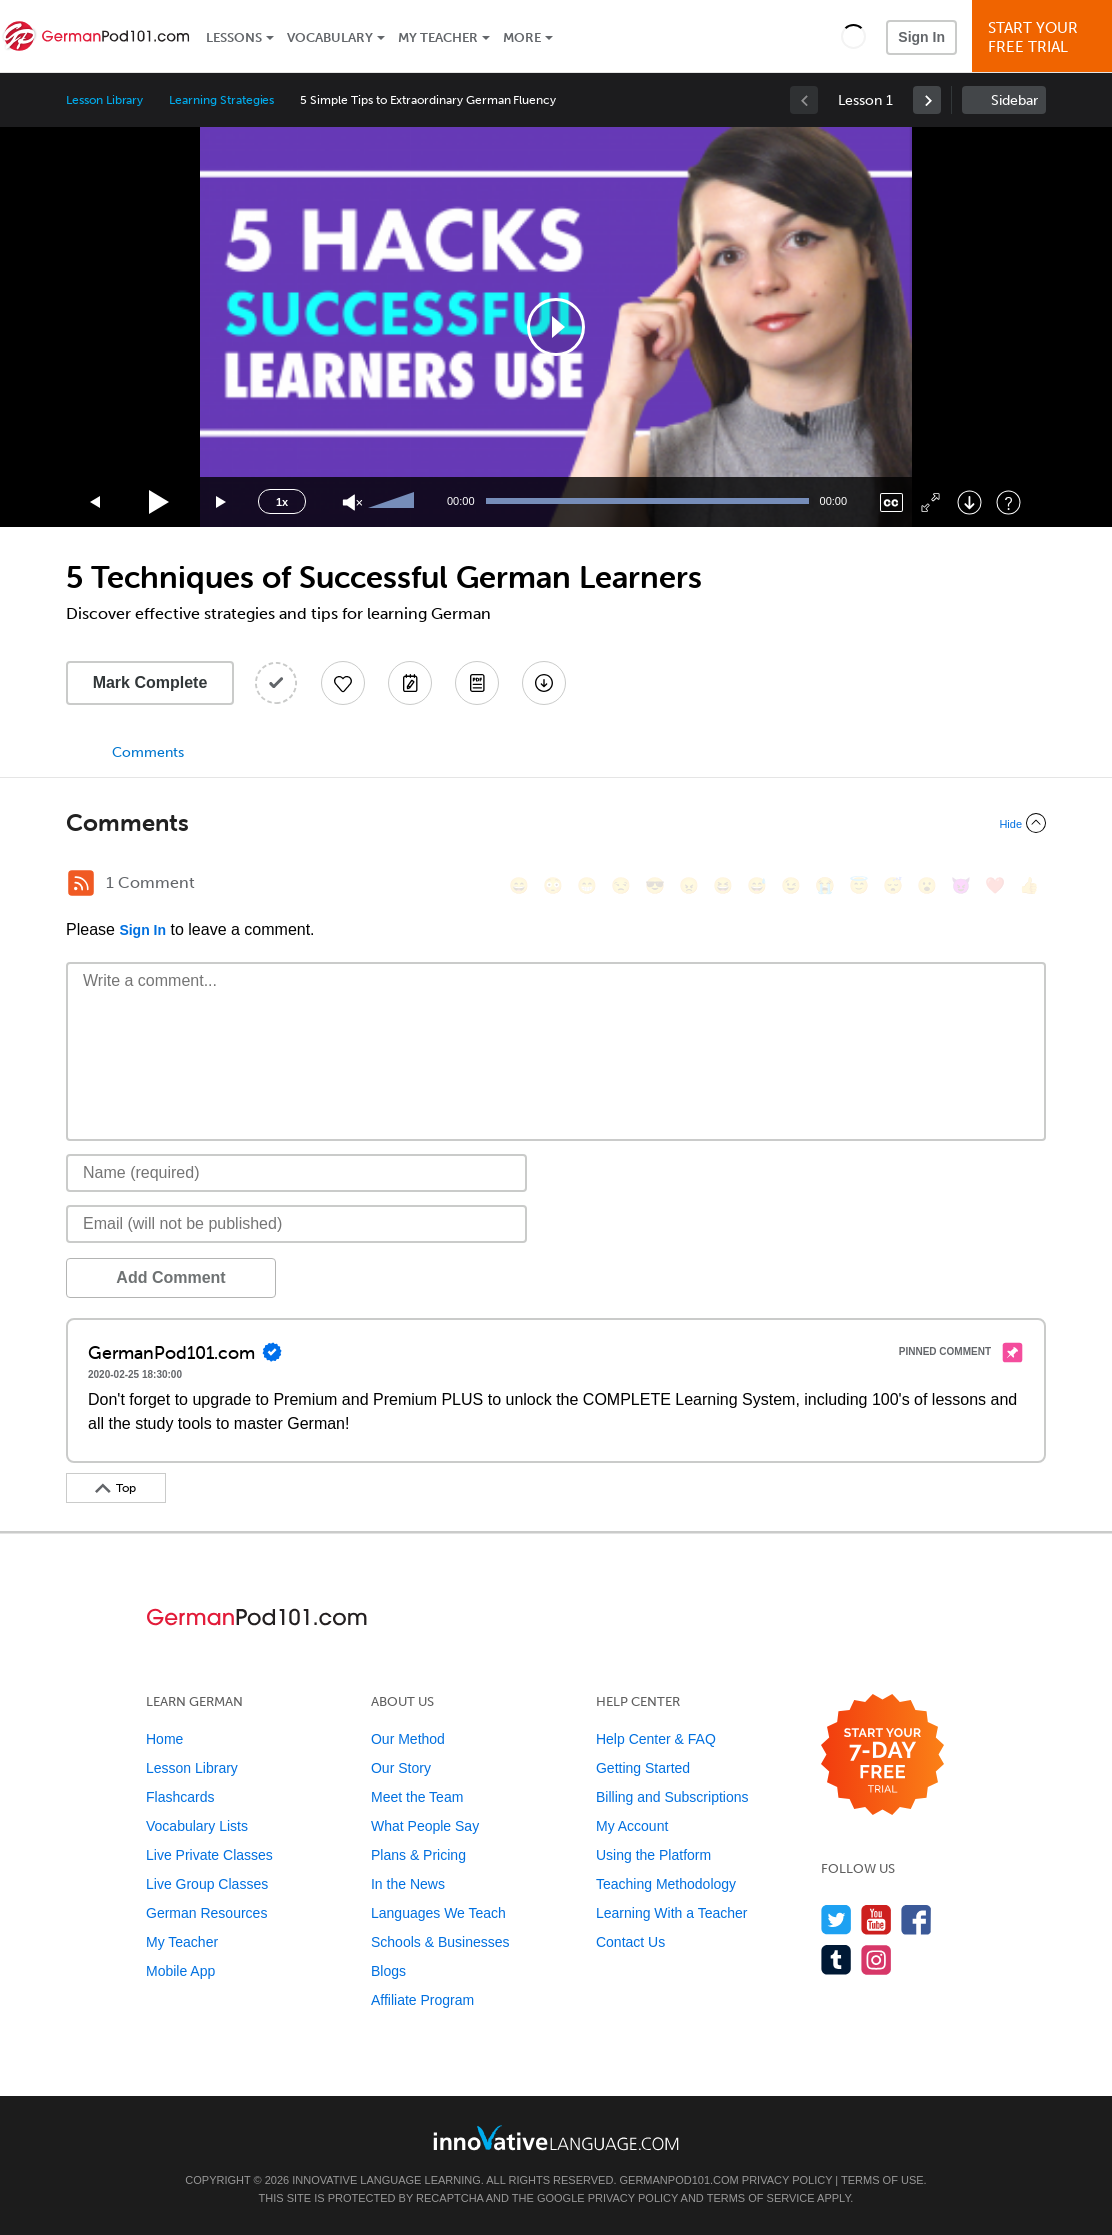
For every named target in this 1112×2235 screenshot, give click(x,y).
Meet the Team (417, 1797)
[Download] (969, 502)
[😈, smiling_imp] (961, 885)
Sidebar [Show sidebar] (1014, 100)
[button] (853, 36)
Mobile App (180, 1971)
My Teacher (438, 37)
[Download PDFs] (477, 683)
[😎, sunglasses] (655, 885)
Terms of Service (761, 2198)
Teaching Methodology (666, 1884)
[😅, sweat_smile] (757, 885)
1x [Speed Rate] (282, 502)
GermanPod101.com (679, 2180)
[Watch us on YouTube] (876, 1919)
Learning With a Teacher (672, 1913)
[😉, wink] (791, 885)
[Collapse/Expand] (556, 823)
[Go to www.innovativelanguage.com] (556, 2137)
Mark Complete (150, 682)
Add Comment (170, 1277)
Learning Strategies (221, 100)
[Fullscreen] (930, 502)
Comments (148, 752)
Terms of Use (882, 2180)
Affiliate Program (422, 2000)
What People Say (425, 1826)
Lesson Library (104, 100)
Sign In (921, 37)
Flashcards (180, 1797)
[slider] (394, 502)
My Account (632, 1826)
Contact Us (630, 1942)
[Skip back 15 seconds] (96, 502)
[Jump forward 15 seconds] (222, 502)
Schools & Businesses (440, 1942)
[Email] (296, 1224)
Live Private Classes (209, 1855)
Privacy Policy (787, 2180)
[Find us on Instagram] (876, 1959)
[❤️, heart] (995, 885)
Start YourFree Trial (1045, 37)
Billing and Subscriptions (672, 1797)
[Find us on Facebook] (916, 1919)
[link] (927, 100)
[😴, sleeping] (893, 885)
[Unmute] (352, 502)
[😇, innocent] (859, 885)
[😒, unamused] (621, 885)
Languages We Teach (438, 1913)
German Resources (206, 1913)
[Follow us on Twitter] (836, 1919)
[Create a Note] (410, 683)
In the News (408, 1884)
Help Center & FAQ (656, 1739)
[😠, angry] (689, 885)
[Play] (159, 502)
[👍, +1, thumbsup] (1029, 885)
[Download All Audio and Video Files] (544, 683)
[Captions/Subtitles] (891, 502)
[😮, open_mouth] (927, 885)
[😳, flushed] (553, 885)
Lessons (234, 37)
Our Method (408, 1739)
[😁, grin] (587, 885)
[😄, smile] (519, 885)
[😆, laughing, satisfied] (723, 885)
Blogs (388, 1971)
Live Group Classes (207, 1884)
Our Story (401, 1768)
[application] (556, 327)
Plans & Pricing (418, 1855)
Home (164, 1739)
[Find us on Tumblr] (836, 1959)
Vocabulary (330, 37)
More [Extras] (522, 37)
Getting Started (643, 1768)
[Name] (296, 1173)
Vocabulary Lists (197, 1826)
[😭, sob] (825, 885)
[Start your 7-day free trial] (882, 1755)
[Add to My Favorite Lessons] (343, 683)
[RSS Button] (81, 883)
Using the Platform (653, 1855)
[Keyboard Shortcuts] (1008, 502)
